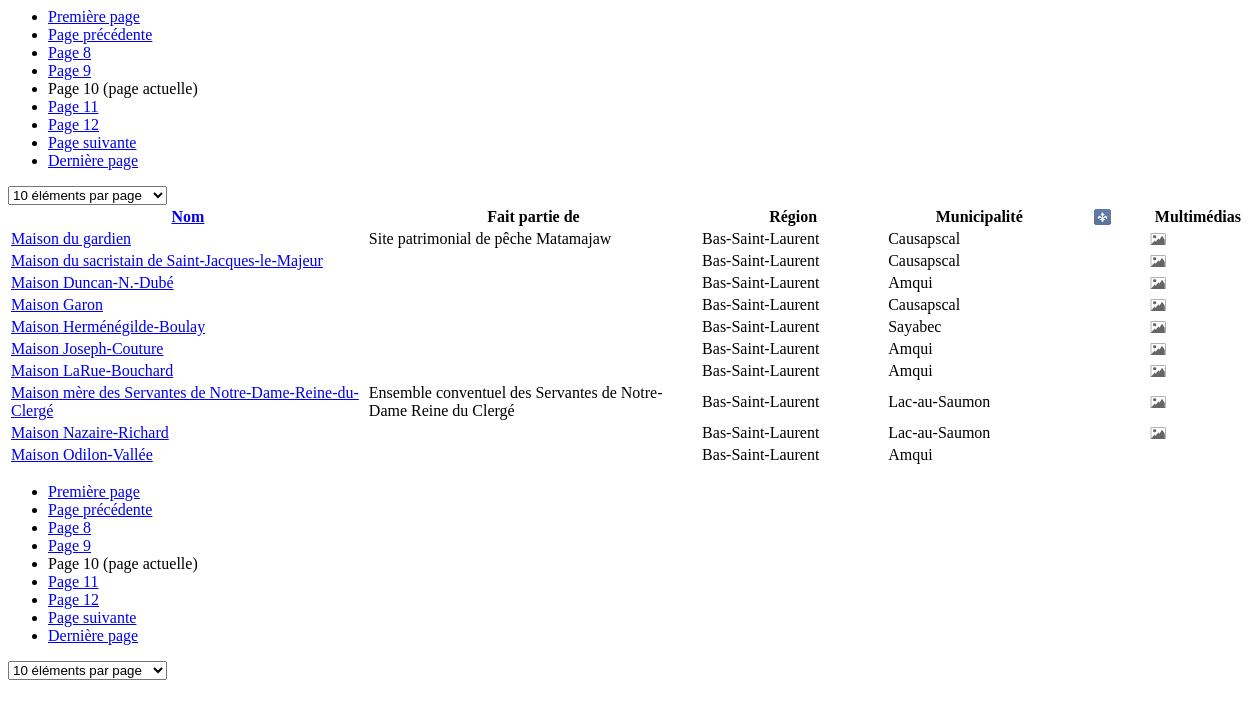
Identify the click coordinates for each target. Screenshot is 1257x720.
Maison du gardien (71, 238)
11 (73, 106)
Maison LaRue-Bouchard (92, 370)
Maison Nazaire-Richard (90, 432)
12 (73, 124)
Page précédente (100, 34)
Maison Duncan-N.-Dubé (92, 282)
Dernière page (93, 160)
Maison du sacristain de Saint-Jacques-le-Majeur (167, 260)
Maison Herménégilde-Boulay (108, 326)
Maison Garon (57, 304)
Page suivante (92, 142)
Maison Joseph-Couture (87, 348)
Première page (94, 16)
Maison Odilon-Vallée (82, 454)
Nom (187, 216)
